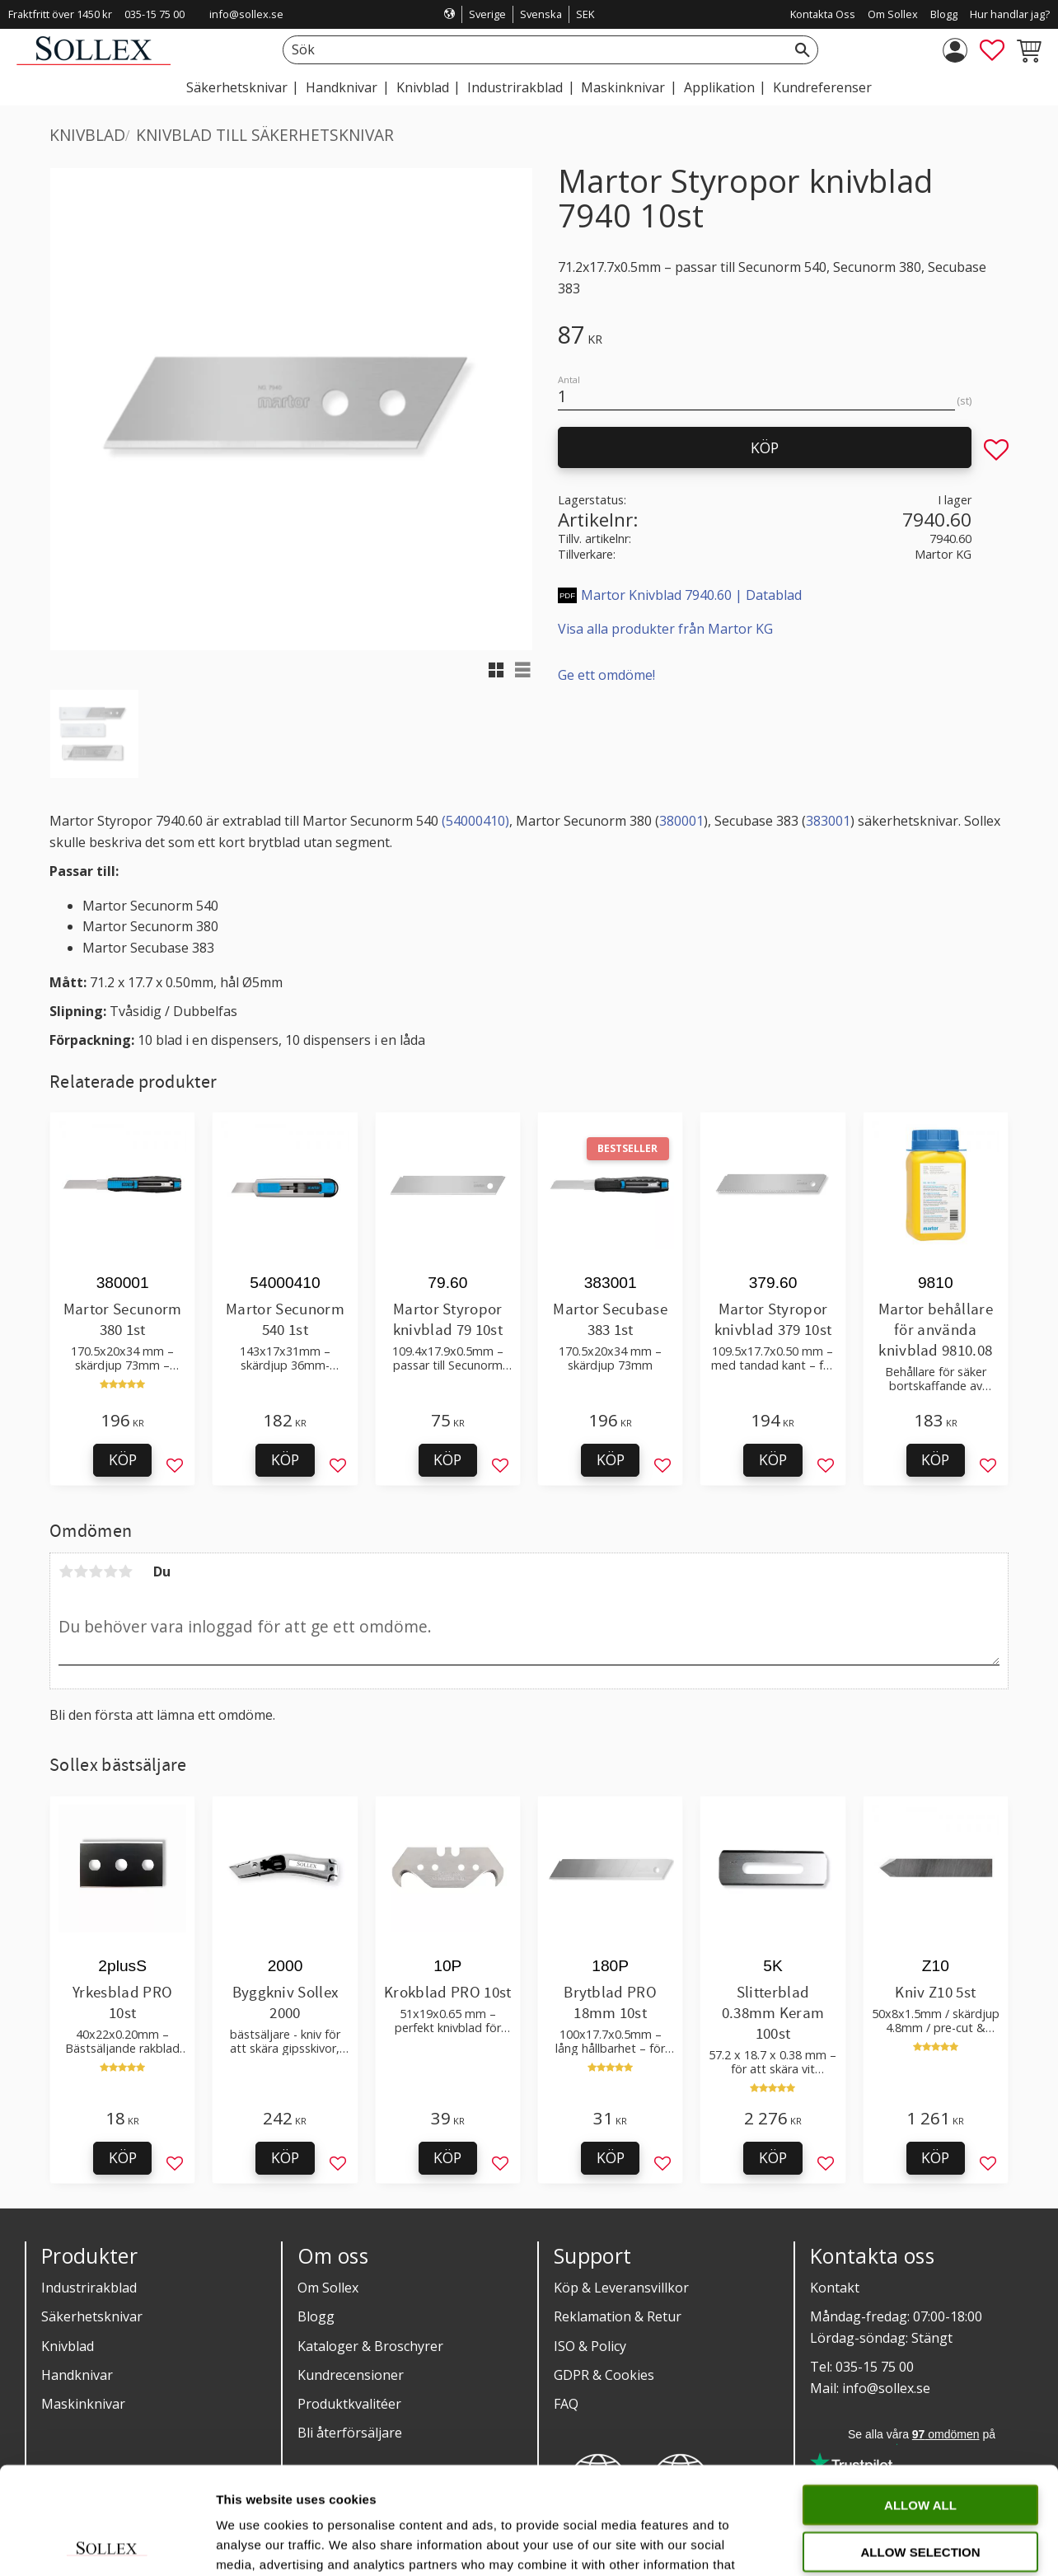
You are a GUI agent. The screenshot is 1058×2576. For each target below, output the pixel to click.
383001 (828, 821)
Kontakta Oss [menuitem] (822, 14)
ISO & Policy (590, 2346)
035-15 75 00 (154, 14)
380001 (681, 821)
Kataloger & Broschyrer (370, 2346)
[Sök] (802, 49)
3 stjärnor (95, 1571)
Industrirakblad (89, 2288)
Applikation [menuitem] (719, 87)
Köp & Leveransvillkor (621, 2288)
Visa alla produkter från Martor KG (665, 629)
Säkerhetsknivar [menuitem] (237, 87)
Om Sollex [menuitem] (893, 14)
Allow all (920, 2398)
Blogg (316, 2316)
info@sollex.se (246, 14)
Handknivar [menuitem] (341, 87)
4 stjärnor (110, 1571)
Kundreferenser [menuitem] (822, 87)
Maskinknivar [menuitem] (623, 87)
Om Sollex (327, 2288)
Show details (864, 2543)
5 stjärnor (125, 1571)
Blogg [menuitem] (943, 14)
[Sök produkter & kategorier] (531, 49)
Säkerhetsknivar (92, 2316)
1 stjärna (66, 1571)
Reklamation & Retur (617, 2316)
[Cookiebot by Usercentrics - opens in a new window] (107, 2544)
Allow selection (921, 2445)
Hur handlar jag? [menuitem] (1010, 14)
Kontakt (834, 2288)
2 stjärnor (80, 1571)
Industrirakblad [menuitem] (515, 87)
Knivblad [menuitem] (422, 87)
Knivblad (67, 2346)
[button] (992, 50)
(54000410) (475, 821)
